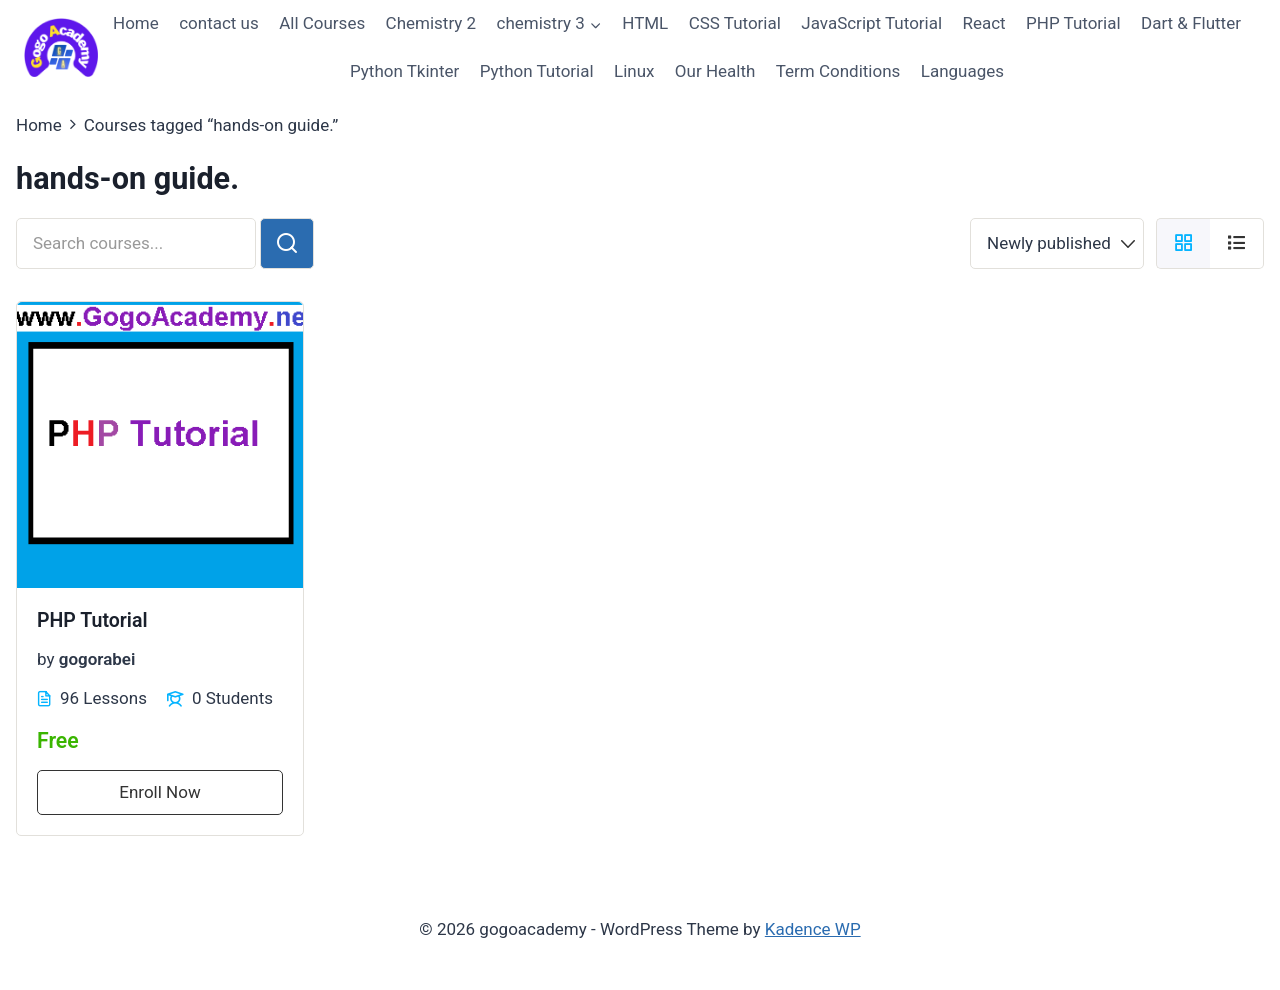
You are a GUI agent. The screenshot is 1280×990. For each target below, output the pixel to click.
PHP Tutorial (1073, 23)
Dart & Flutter (1191, 23)
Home (136, 23)
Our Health (715, 71)
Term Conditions (838, 71)
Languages (962, 71)
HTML (645, 23)
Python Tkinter (404, 71)
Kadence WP (813, 929)
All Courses (322, 23)
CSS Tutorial (735, 23)
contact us (219, 23)
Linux (634, 71)
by (46, 659)
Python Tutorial (537, 71)
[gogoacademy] (61, 47)
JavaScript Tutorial (871, 23)
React (983, 23)
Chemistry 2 (431, 23)
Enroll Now (159, 792)
